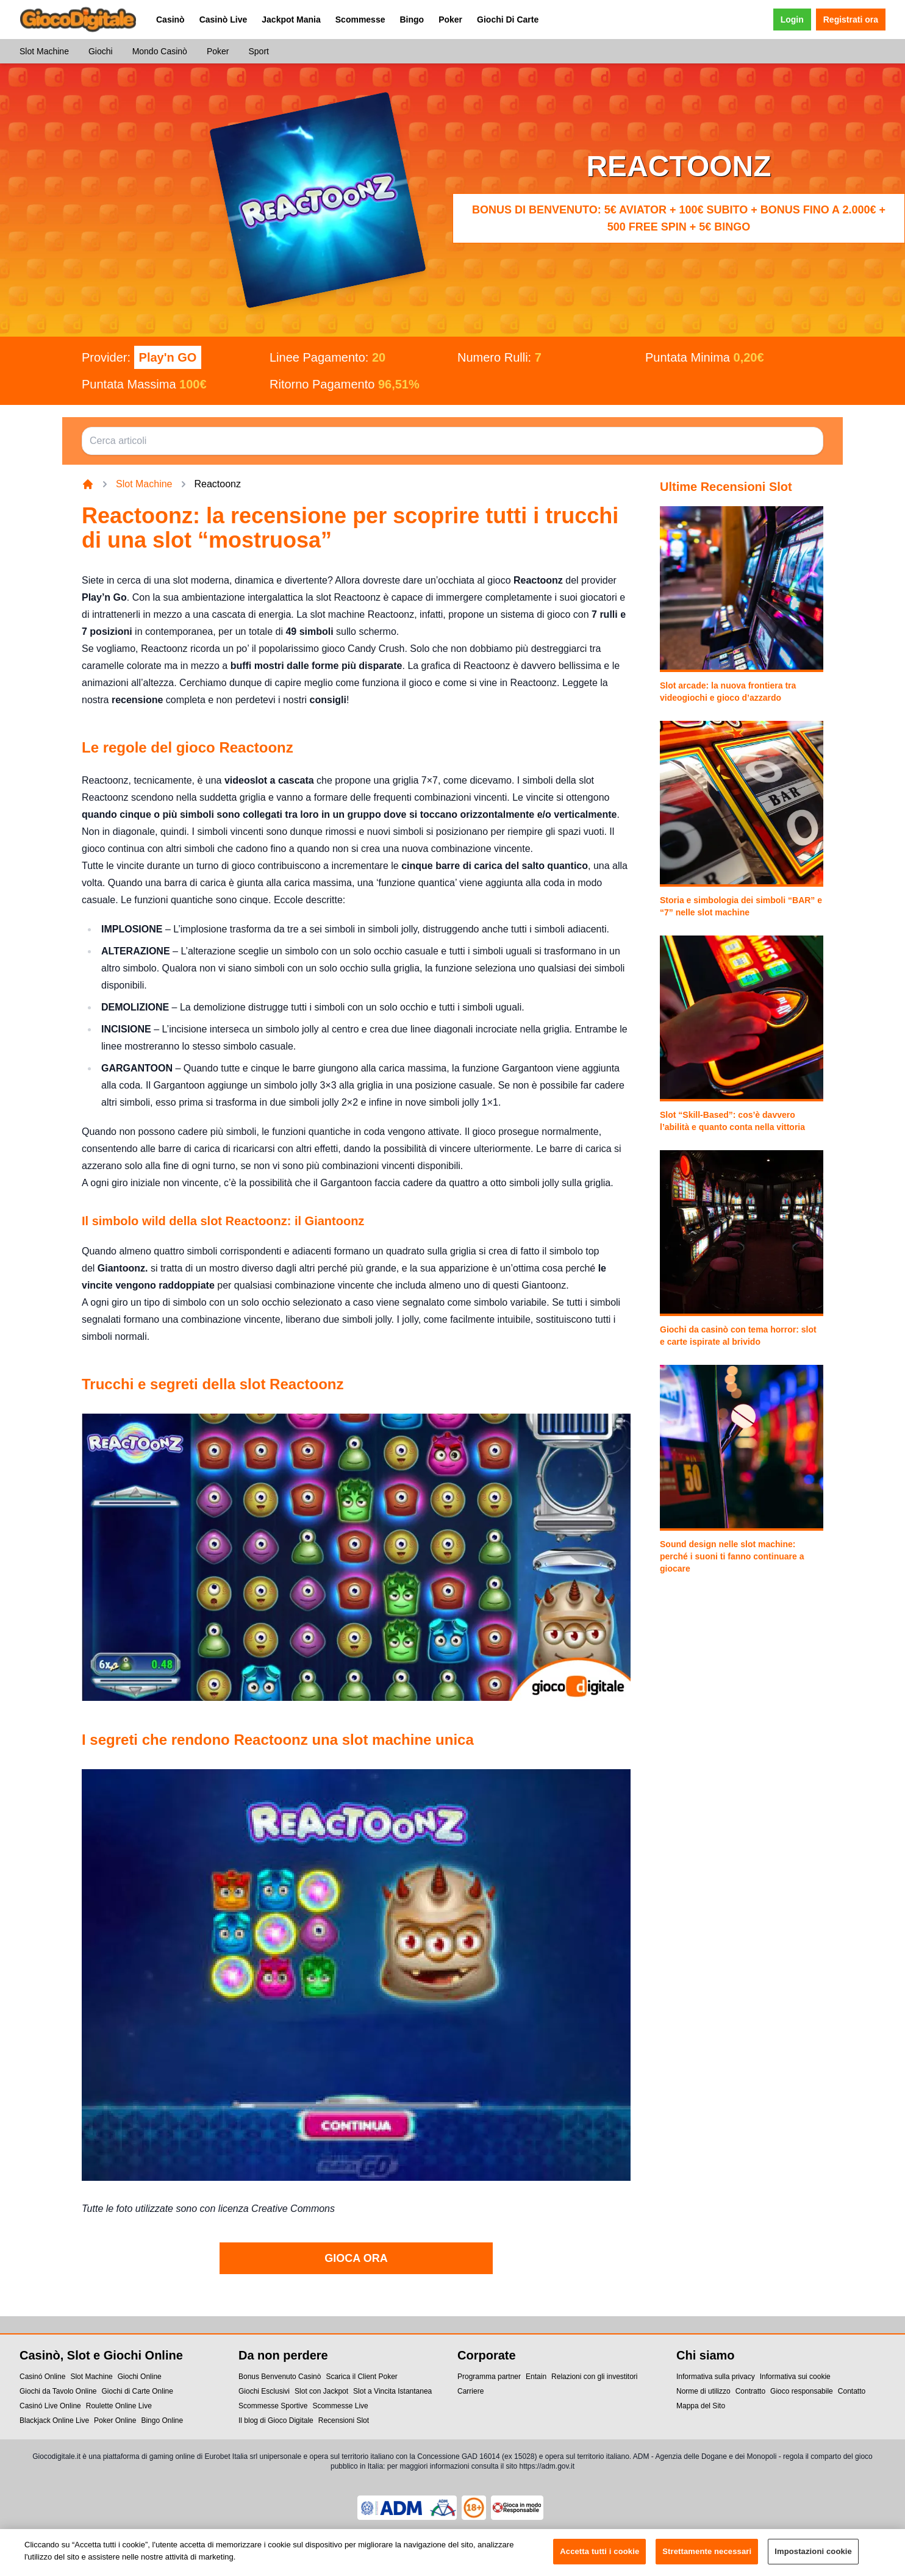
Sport (258, 51)
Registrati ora (850, 19)
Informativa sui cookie (795, 2376)
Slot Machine (44, 51)
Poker (450, 19)
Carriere (470, 2391)
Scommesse (360, 19)
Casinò (170, 19)
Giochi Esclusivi (264, 2391)
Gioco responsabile (801, 2391)
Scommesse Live (340, 2406)
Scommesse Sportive (272, 2406)
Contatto (851, 2391)
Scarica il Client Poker (361, 2376)
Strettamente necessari (706, 2556)
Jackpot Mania (291, 19)
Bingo (411, 19)
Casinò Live (223, 19)
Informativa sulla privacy (715, 2376)
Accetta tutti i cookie (599, 2556)
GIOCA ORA (355, 2258)
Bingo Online (162, 2420)
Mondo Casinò (159, 51)
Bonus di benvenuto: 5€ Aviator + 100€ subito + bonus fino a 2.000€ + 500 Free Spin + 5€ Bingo (678, 218)
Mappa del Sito (700, 2406)
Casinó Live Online (50, 2406)
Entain (536, 2376)
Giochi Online (140, 2376)
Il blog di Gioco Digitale (275, 2420)
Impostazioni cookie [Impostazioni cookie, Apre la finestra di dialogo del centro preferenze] (813, 2556)
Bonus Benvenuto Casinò (279, 2376)
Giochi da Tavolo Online (58, 2391)
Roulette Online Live (119, 2406)
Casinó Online (42, 2376)
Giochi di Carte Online (137, 2391)
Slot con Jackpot (321, 2391)
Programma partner (489, 2376)
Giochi (100, 51)
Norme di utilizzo (703, 2391)
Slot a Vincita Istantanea (392, 2391)
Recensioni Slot (343, 2420)
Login (792, 19)
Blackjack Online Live (54, 2420)
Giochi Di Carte (507, 19)
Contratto (750, 2391)
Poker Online (115, 2420)
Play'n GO (168, 357)
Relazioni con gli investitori (594, 2376)
